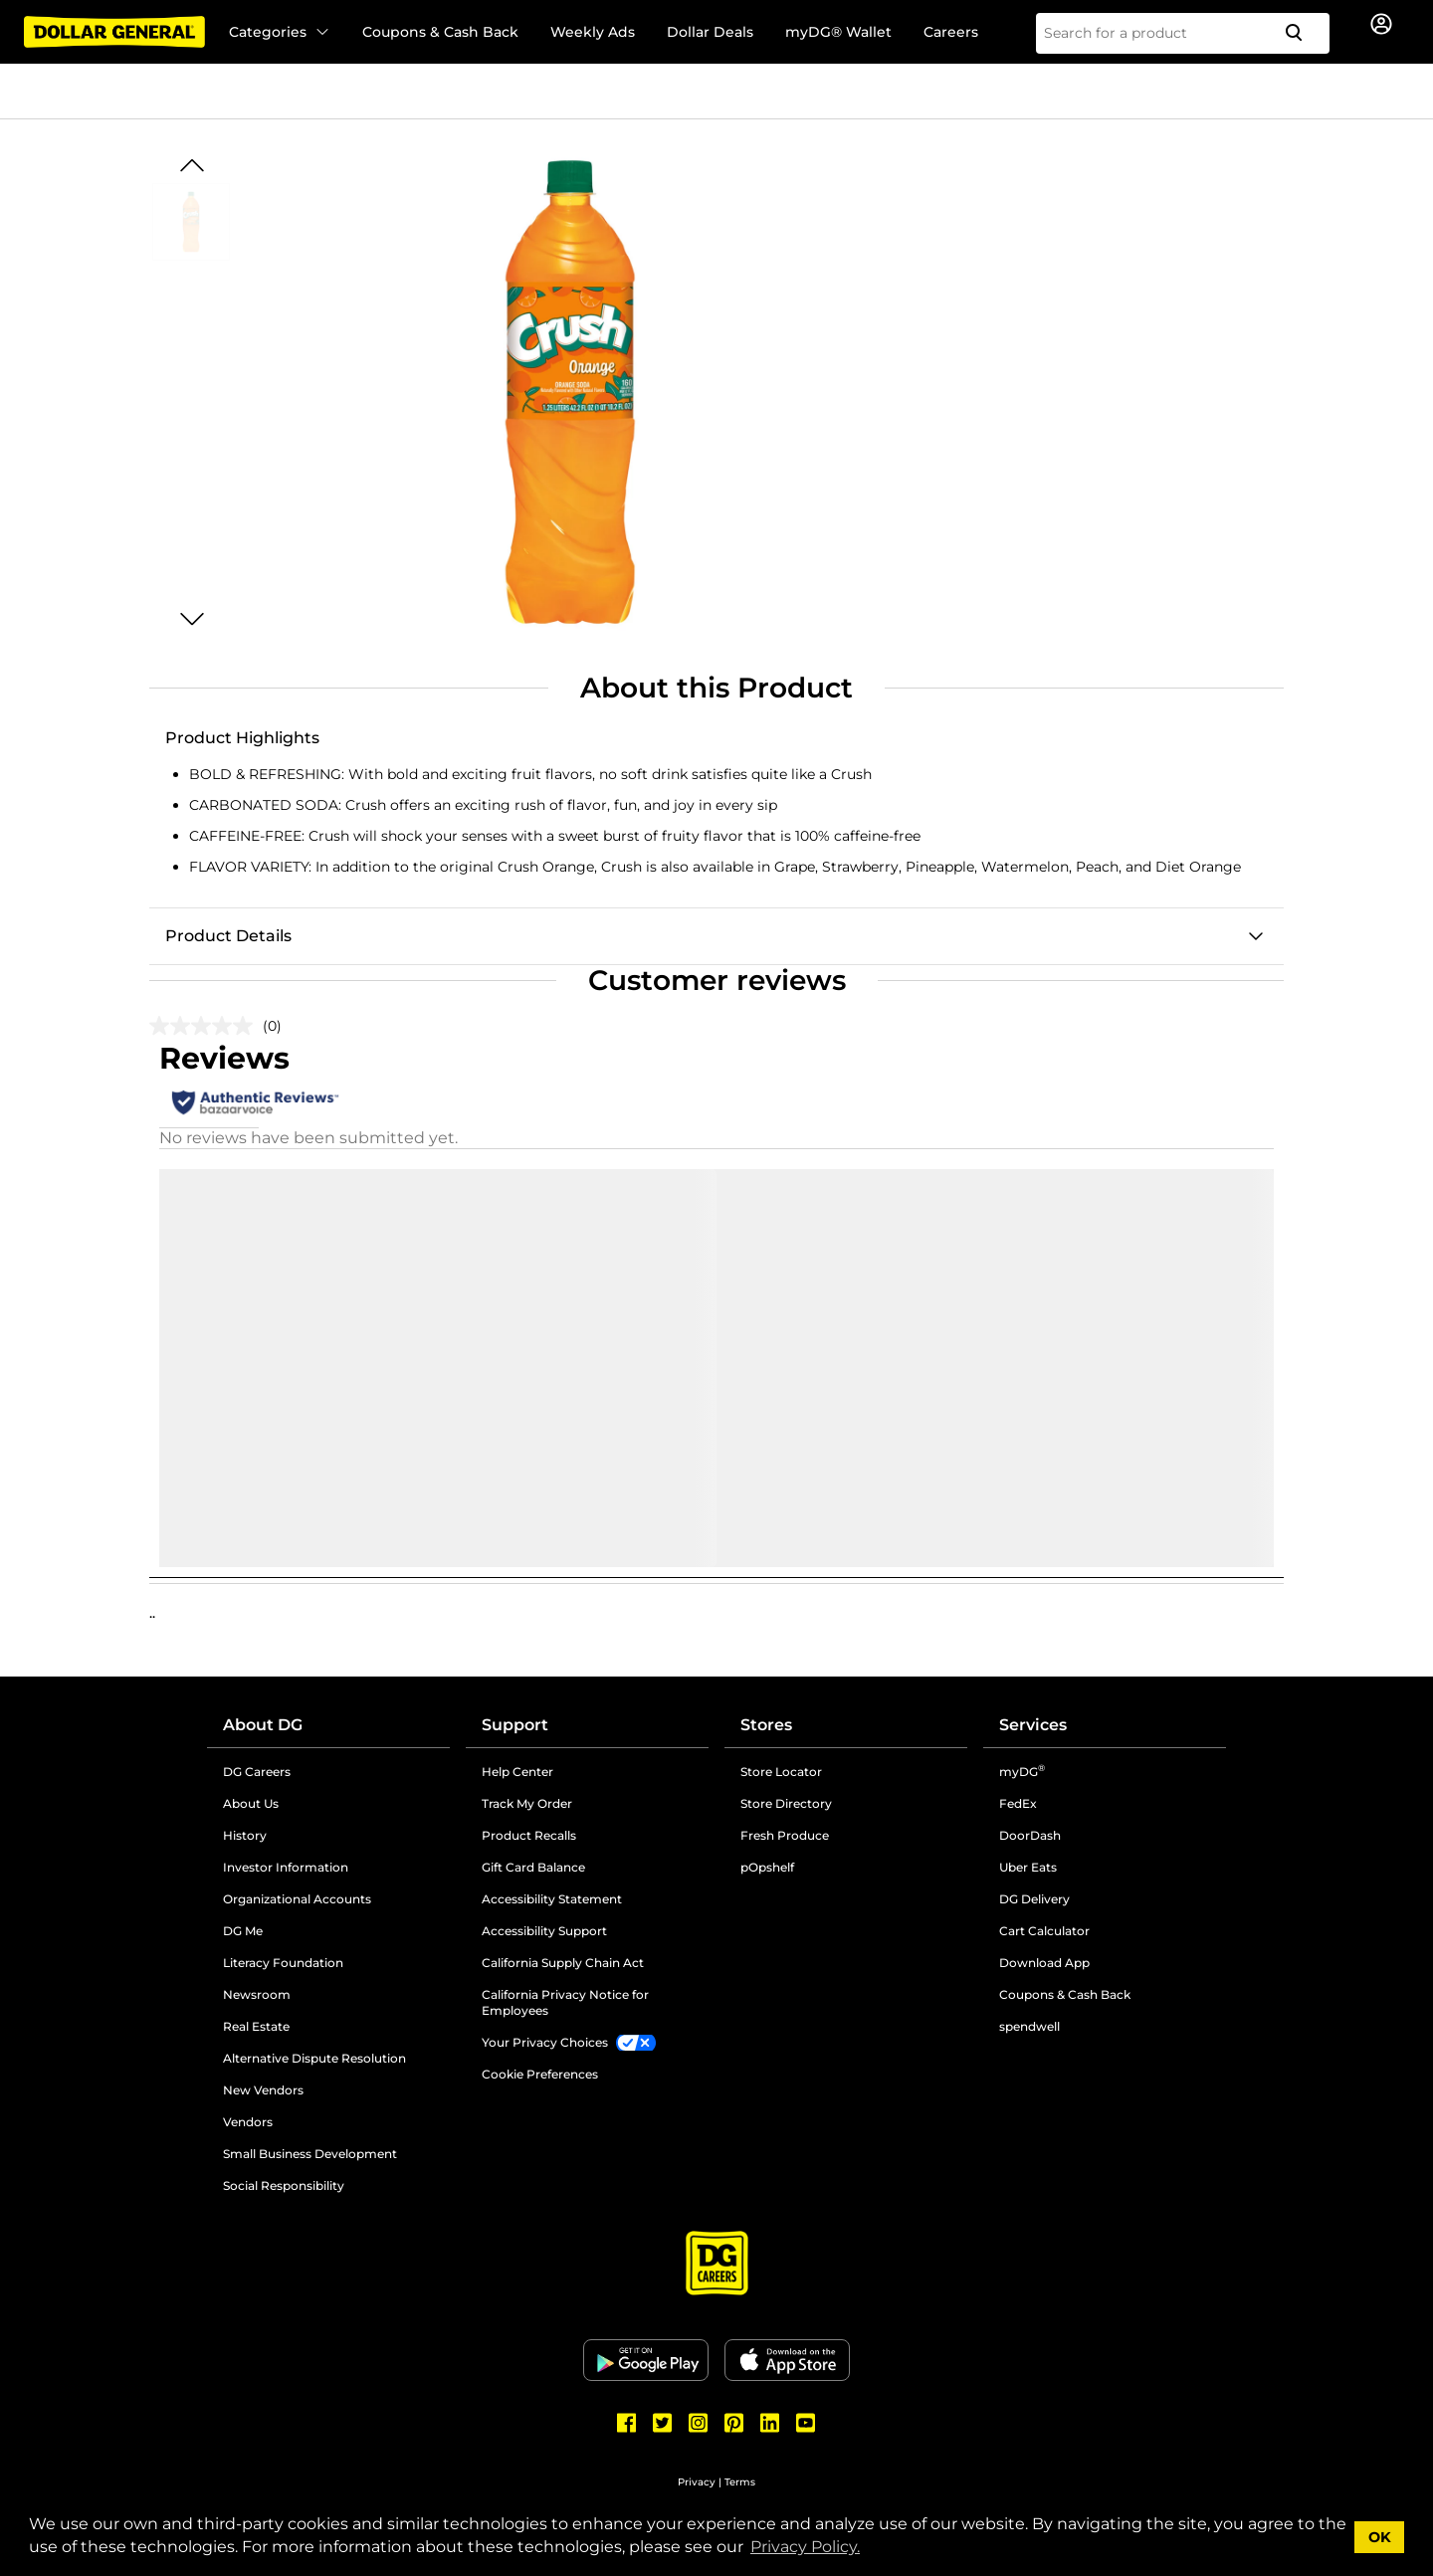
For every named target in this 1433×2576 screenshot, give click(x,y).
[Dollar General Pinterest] (734, 2423)
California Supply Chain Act (563, 1962)
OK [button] (1379, 2537)
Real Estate (256, 2026)
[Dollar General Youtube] (806, 2423)
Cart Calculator (1044, 1930)
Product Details (228, 935)
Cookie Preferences (540, 2074)
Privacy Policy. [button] (805, 2546)
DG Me (243, 1930)
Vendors (248, 2121)
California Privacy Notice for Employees (565, 2002)
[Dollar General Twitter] (663, 2423)
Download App (1044, 1962)
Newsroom (257, 1994)
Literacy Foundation (283, 1962)
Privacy (697, 2482)
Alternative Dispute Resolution (314, 2058)
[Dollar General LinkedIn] (770, 2423)
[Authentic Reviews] (255, 1102)
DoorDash (1030, 1835)
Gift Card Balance (533, 1867)
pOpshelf (767, 1867)
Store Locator (781, 1771)
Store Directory (786, 1803)
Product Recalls (529, 1835)
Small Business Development (310, 2153)
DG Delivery (1034, 1898)
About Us (251, 1803)
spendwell (1029, 2026)
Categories (279, 32)
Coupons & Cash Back (440, 32)
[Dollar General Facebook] (627, 2423)
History (245, 1835)
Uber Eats (1028, 1867)
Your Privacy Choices (545, 2042)
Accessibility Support (544, 1930)
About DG (263, 1724)
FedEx (1018, 1803)
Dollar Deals (710, 32)
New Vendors (263, 2089)
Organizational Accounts (297, 1898)
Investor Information (285, 1867)
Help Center (517, 1771)
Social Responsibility (283, 2185)
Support (515, 1724)
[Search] (1302, 33)
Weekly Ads (592, 32)
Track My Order (527, 1803)
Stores (766, 1724)
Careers (950, 32)
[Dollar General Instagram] (699, 2423)
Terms (739, 2482)
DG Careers (257, 1771)
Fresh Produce (784, 1835)
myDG (1022, 1771)
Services (1033, 1724)
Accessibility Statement (552, 1898)
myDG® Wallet (838, 32)
